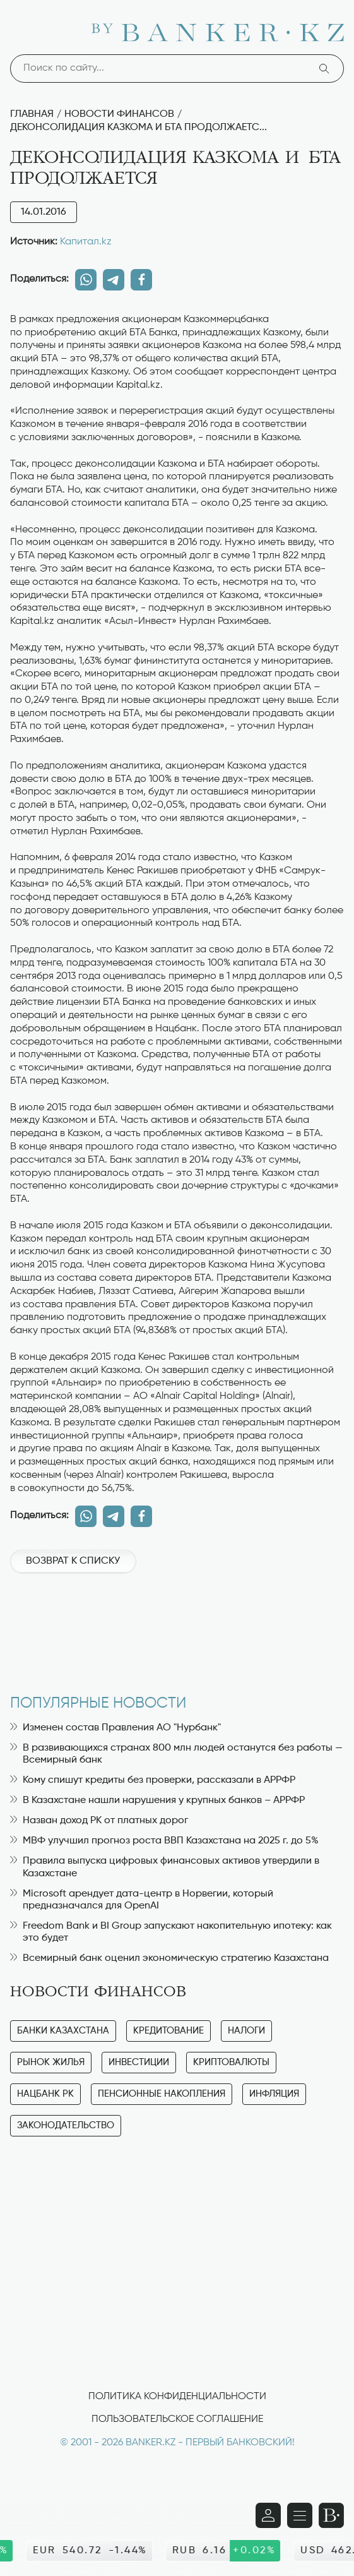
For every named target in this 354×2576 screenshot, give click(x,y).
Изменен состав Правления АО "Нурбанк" (115, 1728)
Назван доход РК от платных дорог (99, 1821)
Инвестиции (139, 2062)
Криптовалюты (231, 2062)
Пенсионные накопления (161, 2094)
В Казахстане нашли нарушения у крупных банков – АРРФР (157, 1800)
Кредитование (168, 2030)
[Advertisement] (177, 1627)
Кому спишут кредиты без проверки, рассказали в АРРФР (152, 1780)
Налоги (246, 2030)
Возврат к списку (73, 1561)
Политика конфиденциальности (177, 2397)
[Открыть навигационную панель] (299, 2515)
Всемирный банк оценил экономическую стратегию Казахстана (169, 1958)
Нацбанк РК (45, 2094)
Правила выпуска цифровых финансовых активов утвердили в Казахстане (164, 1867)
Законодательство (65, 2125)
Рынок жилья (51, 2062)
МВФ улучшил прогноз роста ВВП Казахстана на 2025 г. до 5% (164, 1841)
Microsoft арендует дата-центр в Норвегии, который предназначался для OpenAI (141, 1900)
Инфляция (274, 2094)
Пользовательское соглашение (177, 2419)
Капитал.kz (86, 242)
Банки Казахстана (63, 2030)
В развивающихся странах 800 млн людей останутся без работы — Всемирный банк (176, 1754)
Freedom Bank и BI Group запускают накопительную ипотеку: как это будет (171, 1932)
